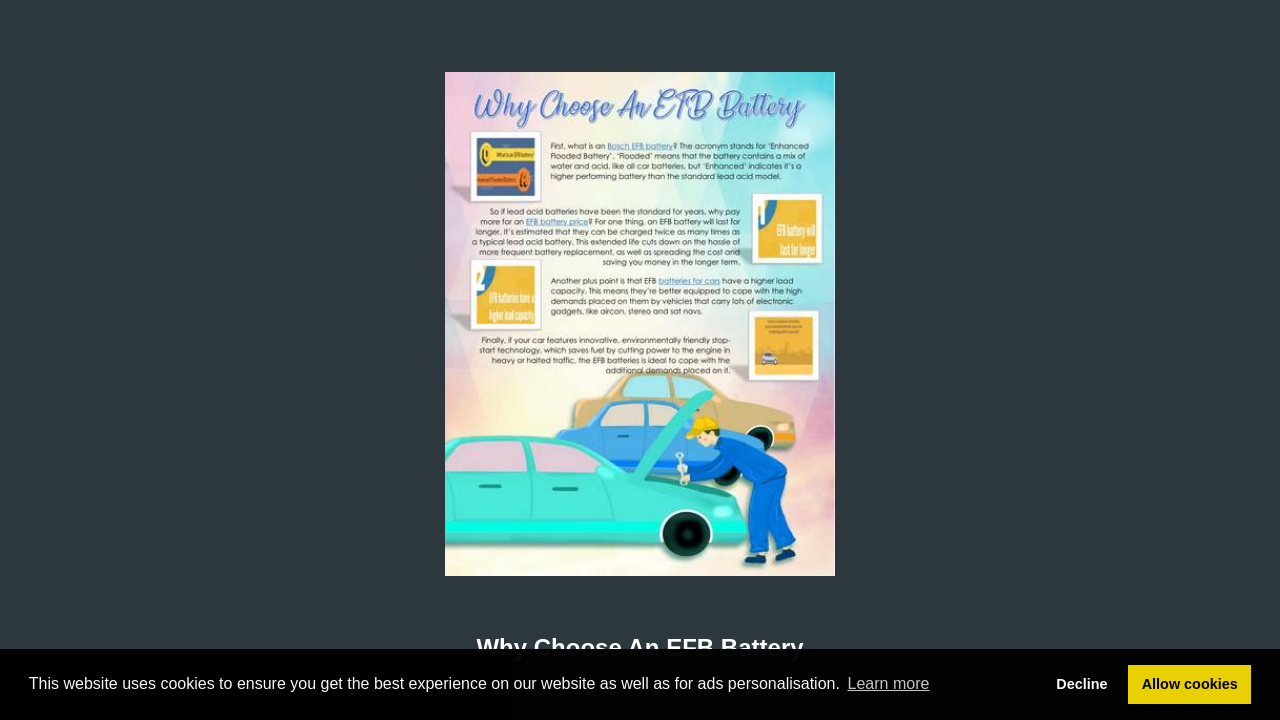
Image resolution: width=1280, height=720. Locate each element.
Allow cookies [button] (1190, 684)
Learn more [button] (889, 683)
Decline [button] (1081, 684)
